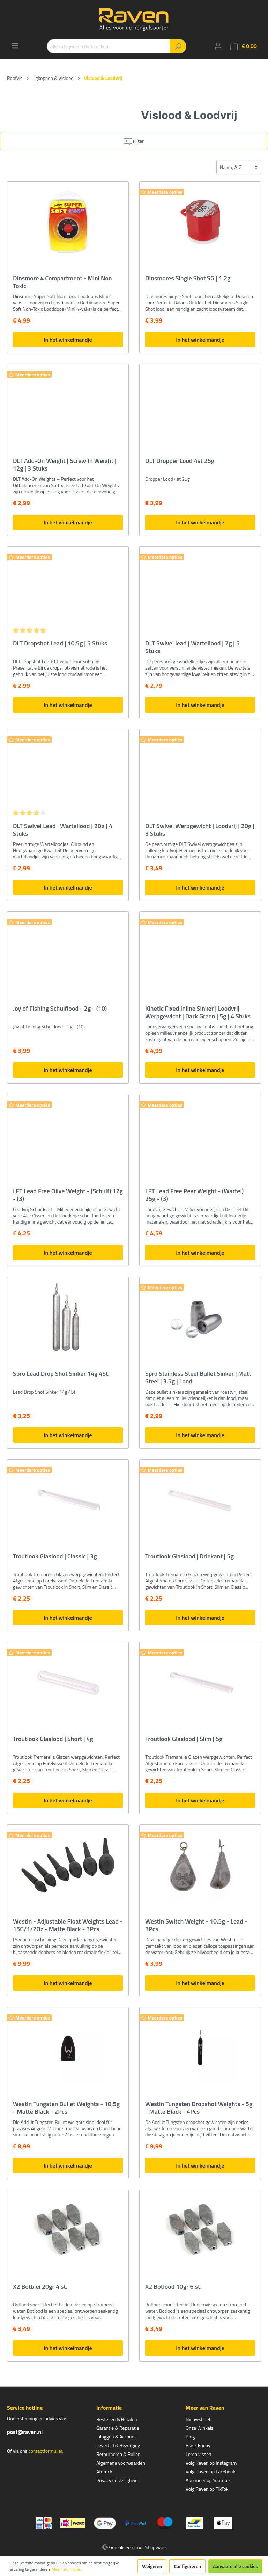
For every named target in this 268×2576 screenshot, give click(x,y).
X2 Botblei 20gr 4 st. (40, 2287)
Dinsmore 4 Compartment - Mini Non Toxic (62, 282)
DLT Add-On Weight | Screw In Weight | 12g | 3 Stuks (64, 464)
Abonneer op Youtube (208, 2480)
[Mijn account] (218, 46)
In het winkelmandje (68, 339)
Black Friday (198, 2445)
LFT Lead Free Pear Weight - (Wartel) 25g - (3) (194, 1195)
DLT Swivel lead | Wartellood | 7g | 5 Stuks (192, 647)
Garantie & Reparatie (117, 2427)
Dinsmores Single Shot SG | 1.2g (188, 278)
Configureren (187, 2566)
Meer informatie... (67, 2569)
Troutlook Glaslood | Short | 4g (53, 1739)
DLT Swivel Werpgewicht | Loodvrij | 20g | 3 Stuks (199, 829)
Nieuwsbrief (198, 2419)
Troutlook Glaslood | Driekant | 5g (189, 1556)
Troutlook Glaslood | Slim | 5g (184, 1739)
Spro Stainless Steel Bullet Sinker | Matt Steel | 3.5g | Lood (198, 1377)
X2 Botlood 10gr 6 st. (173, 2287)
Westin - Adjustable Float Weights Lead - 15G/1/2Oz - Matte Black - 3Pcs (67, 1925)
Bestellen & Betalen (116, 2419)
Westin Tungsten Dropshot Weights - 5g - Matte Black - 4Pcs (198, 2108)
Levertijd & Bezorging (118, 2445)
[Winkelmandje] (243, 46)
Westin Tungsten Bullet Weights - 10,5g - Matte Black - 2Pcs (66, 2108)
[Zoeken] (178, 46)
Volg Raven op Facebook (210, 2471)
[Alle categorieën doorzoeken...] (108, 46)
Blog (190, 2436)
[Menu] (15, 45)
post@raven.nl (25, 2432)
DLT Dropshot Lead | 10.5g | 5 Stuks (60, 644)
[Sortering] (238, 167)
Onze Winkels (200, 2427)
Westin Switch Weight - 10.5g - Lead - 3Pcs (196, 1925)
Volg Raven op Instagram (211, 2462)
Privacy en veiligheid (117, 2480)
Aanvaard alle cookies (235, 2566)
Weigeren (152, 2566)
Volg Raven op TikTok (207, 2489)
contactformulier (45, 2451)
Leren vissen (198, 2454)
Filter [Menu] (134, 140)
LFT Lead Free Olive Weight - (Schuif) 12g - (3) (68, 1195)
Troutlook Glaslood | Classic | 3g (55, 1556)
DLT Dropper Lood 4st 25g (179, 461)
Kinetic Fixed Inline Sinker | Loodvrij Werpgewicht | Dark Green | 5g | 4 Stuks (198, 1012)
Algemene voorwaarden (120, 2462)
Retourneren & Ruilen (118, 2454)
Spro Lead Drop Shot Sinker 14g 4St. (61, 1374)
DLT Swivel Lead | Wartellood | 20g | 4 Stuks (62, 829)
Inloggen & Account (116, 2436)
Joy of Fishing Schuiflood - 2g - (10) (60, 1009)
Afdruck (104, 2471)
